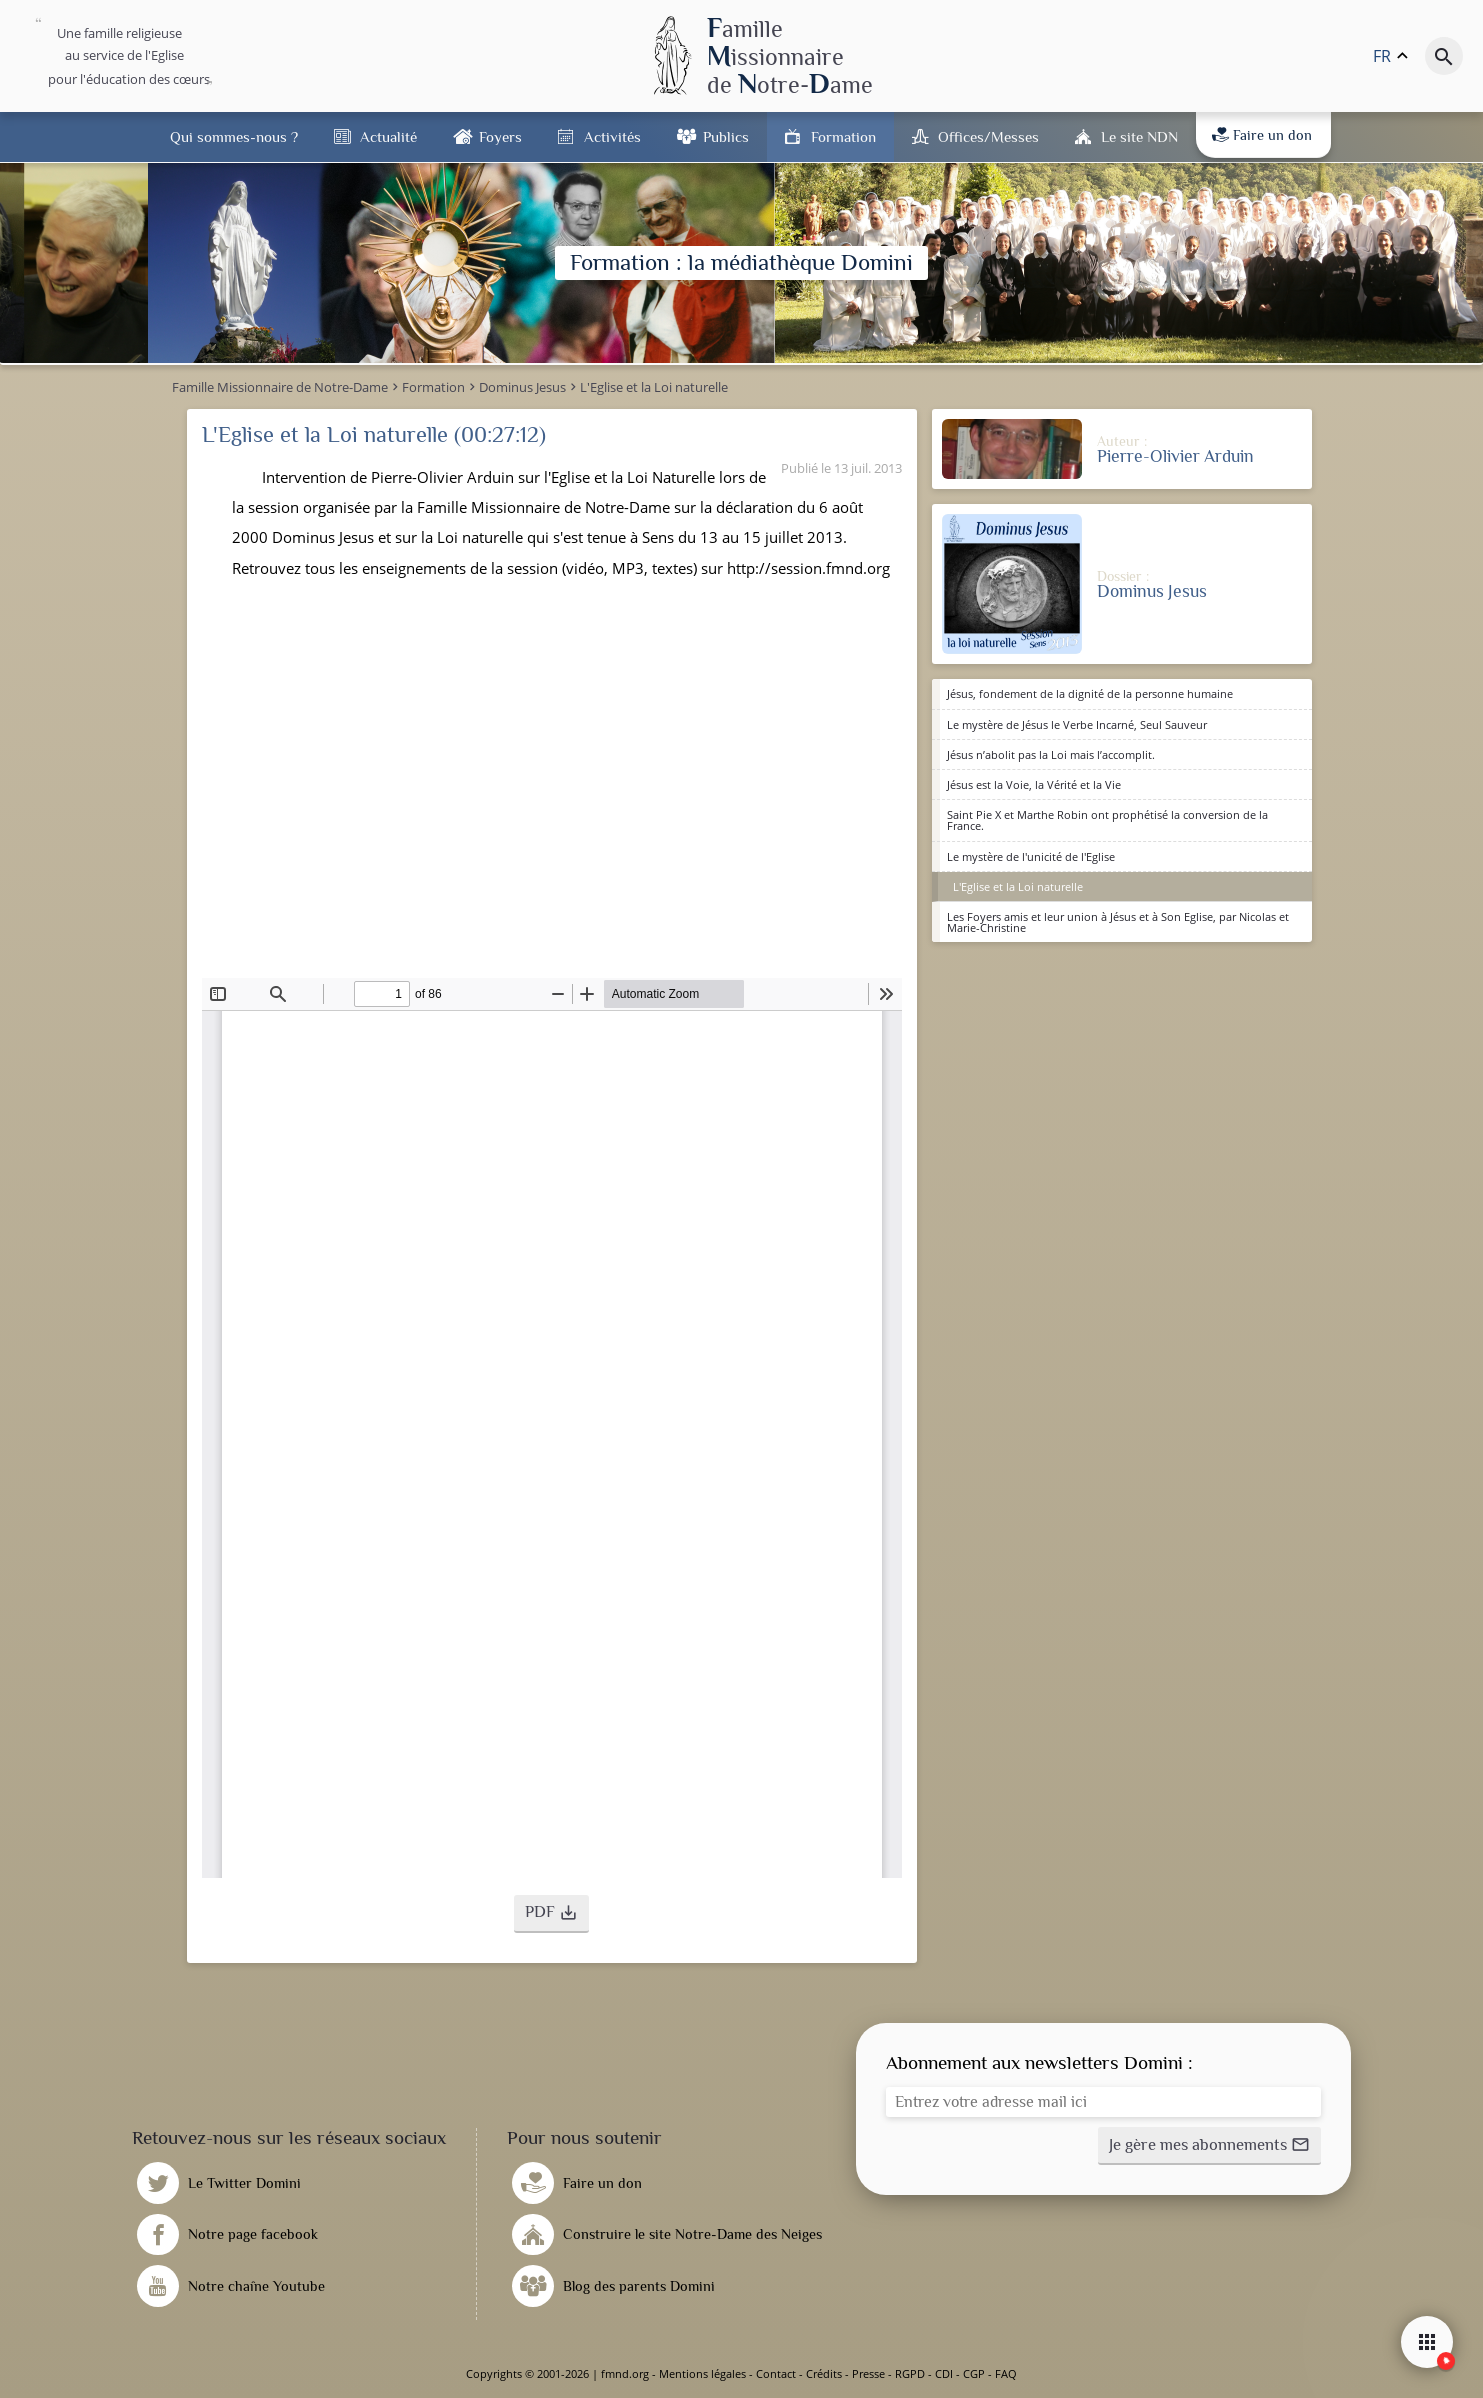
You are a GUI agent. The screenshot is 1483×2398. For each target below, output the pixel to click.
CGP (974, 2373)
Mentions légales (702, 2373)
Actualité (388, 136)
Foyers (500, 136)
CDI (944, 2373)
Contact (776, 2373)
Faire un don (1262, 135)
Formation (843, 136)
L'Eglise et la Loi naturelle (1018, 886)
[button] (551, 1914)
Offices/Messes (988, 136)
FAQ (1006, 2373)
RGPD (910, 2373)
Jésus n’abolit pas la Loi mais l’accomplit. (1051, 754)
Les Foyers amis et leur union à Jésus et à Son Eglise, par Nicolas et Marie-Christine (1118, 922)
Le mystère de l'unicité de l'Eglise (1031, 856)
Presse (868, 2373)
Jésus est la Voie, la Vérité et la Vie (1034, 784)
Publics (726, 136)
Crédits (824, 2373)
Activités (612, 136)
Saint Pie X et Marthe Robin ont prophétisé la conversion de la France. (1107, 820)
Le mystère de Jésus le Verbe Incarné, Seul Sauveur (1077, 724)
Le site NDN (1139, 136)
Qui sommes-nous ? (234, 136)
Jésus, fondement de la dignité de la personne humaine (1090, 693)
